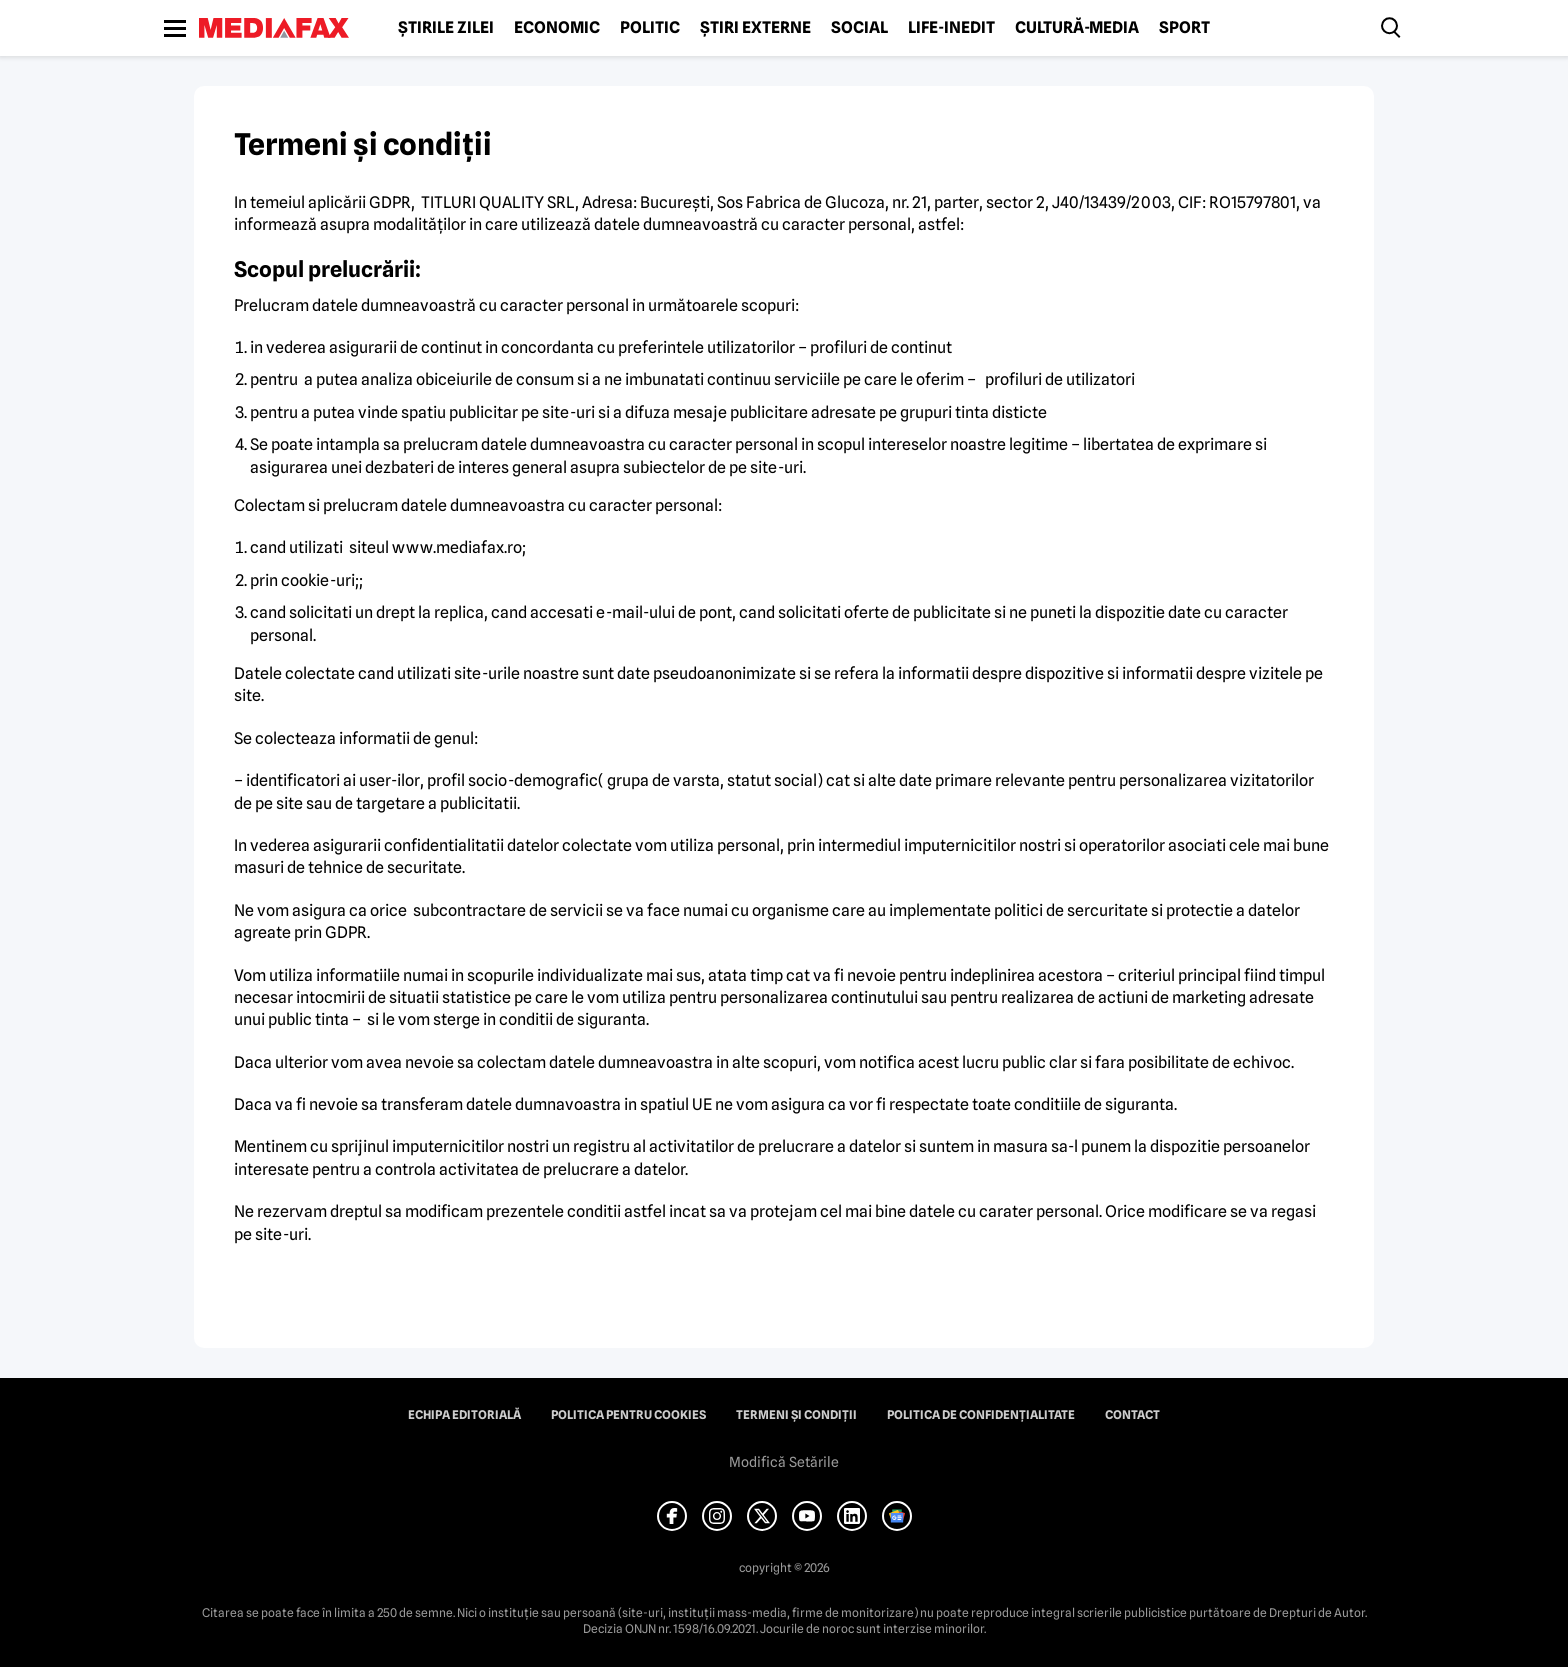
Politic (650, 28)
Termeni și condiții (796, 1415)
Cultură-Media (1077, 28)
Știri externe (755, 28)
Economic (557, 28)
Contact (1132, 1415)
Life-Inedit (951, 28)
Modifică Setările (784, 1462)
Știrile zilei (446, 28)
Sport (1184, 28)
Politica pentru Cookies (628, 1415)
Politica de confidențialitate (981, 1415)
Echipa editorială (464, 1415)
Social (859, 28)
